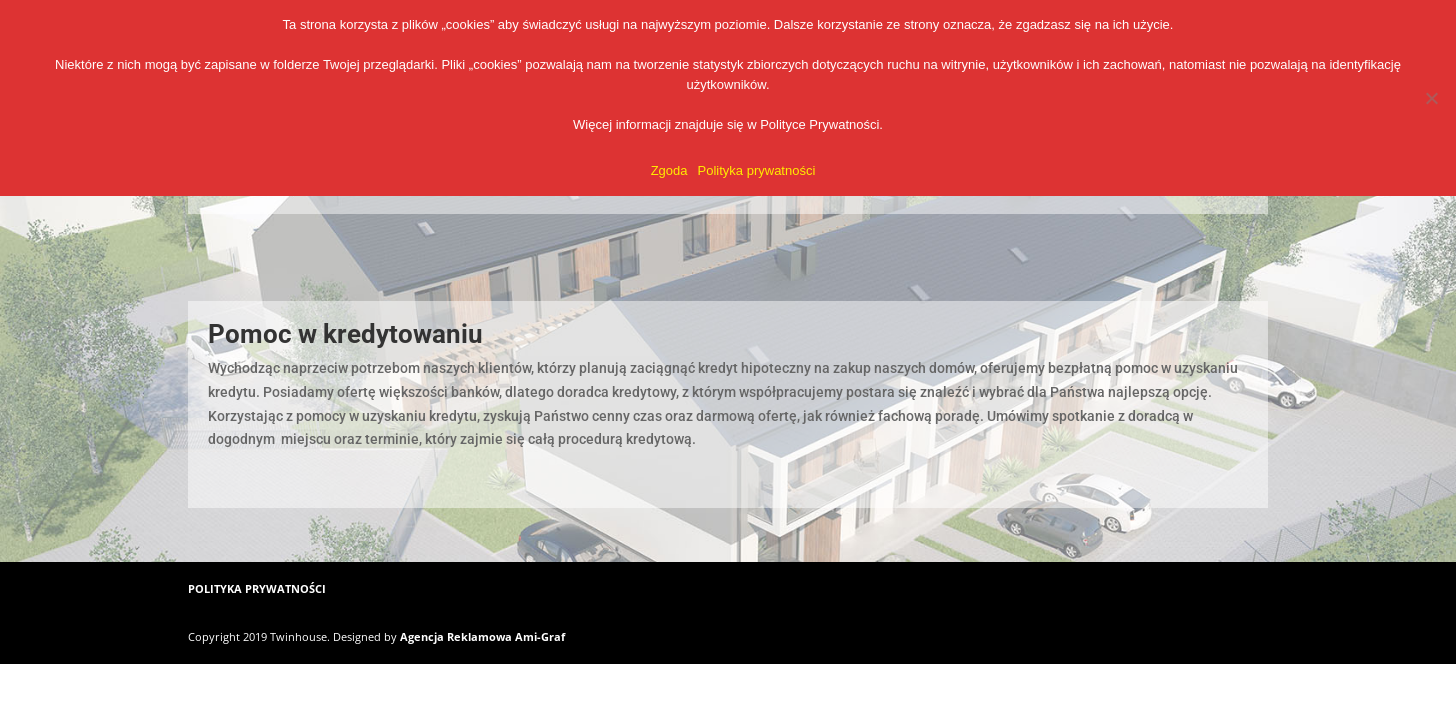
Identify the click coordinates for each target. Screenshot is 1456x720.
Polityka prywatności (757, 170)
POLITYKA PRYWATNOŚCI (257, 588)
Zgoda (669, 170)
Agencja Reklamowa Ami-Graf (482, 636)
